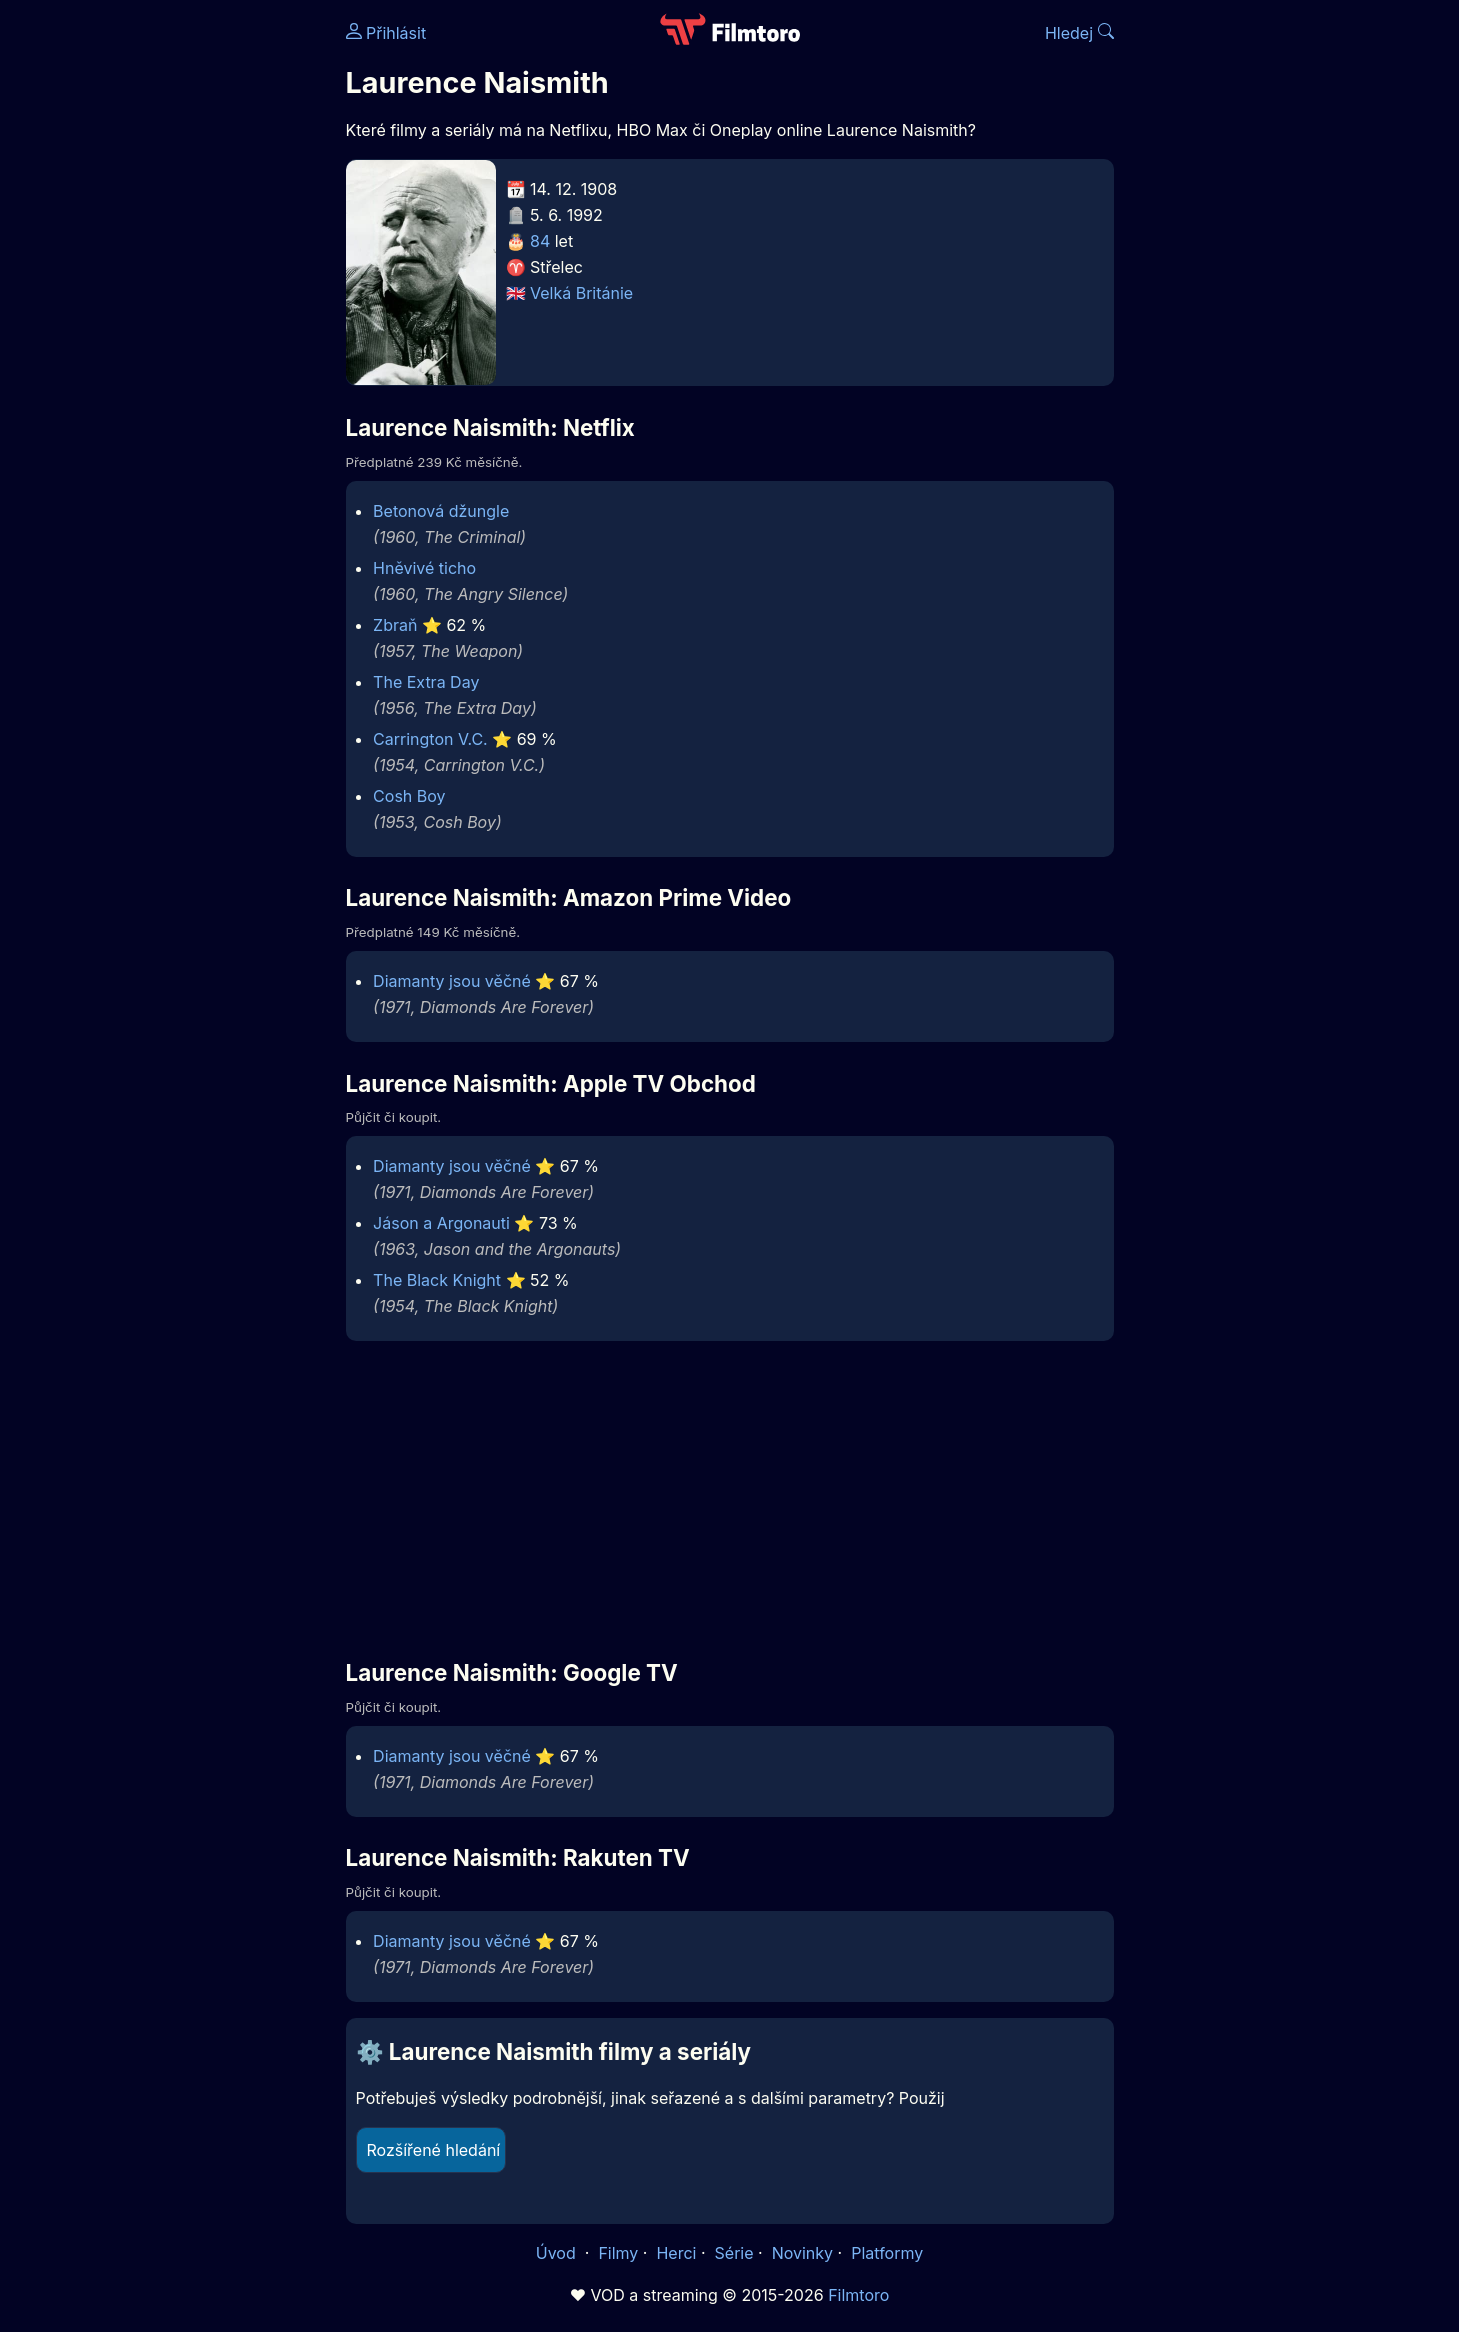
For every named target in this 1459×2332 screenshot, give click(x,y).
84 (540, 241)
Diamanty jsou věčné (452, 981)
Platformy (887, 2253)
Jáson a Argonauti (441, 1223)
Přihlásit (386, 33)
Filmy (618, 2253)
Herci (676, 2253)
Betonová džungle (441, 511)
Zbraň (395, 625)
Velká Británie (581, 293)
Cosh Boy (409, 796)
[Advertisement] (201, 308)
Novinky (802, 2253)
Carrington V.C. (430, 739)
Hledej (1079, 33)
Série (734, 2253)
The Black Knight (437, 1280)
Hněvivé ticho (424, 568)
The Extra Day (426, 682)
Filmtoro (858, 2295)
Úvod (558, 2253)
